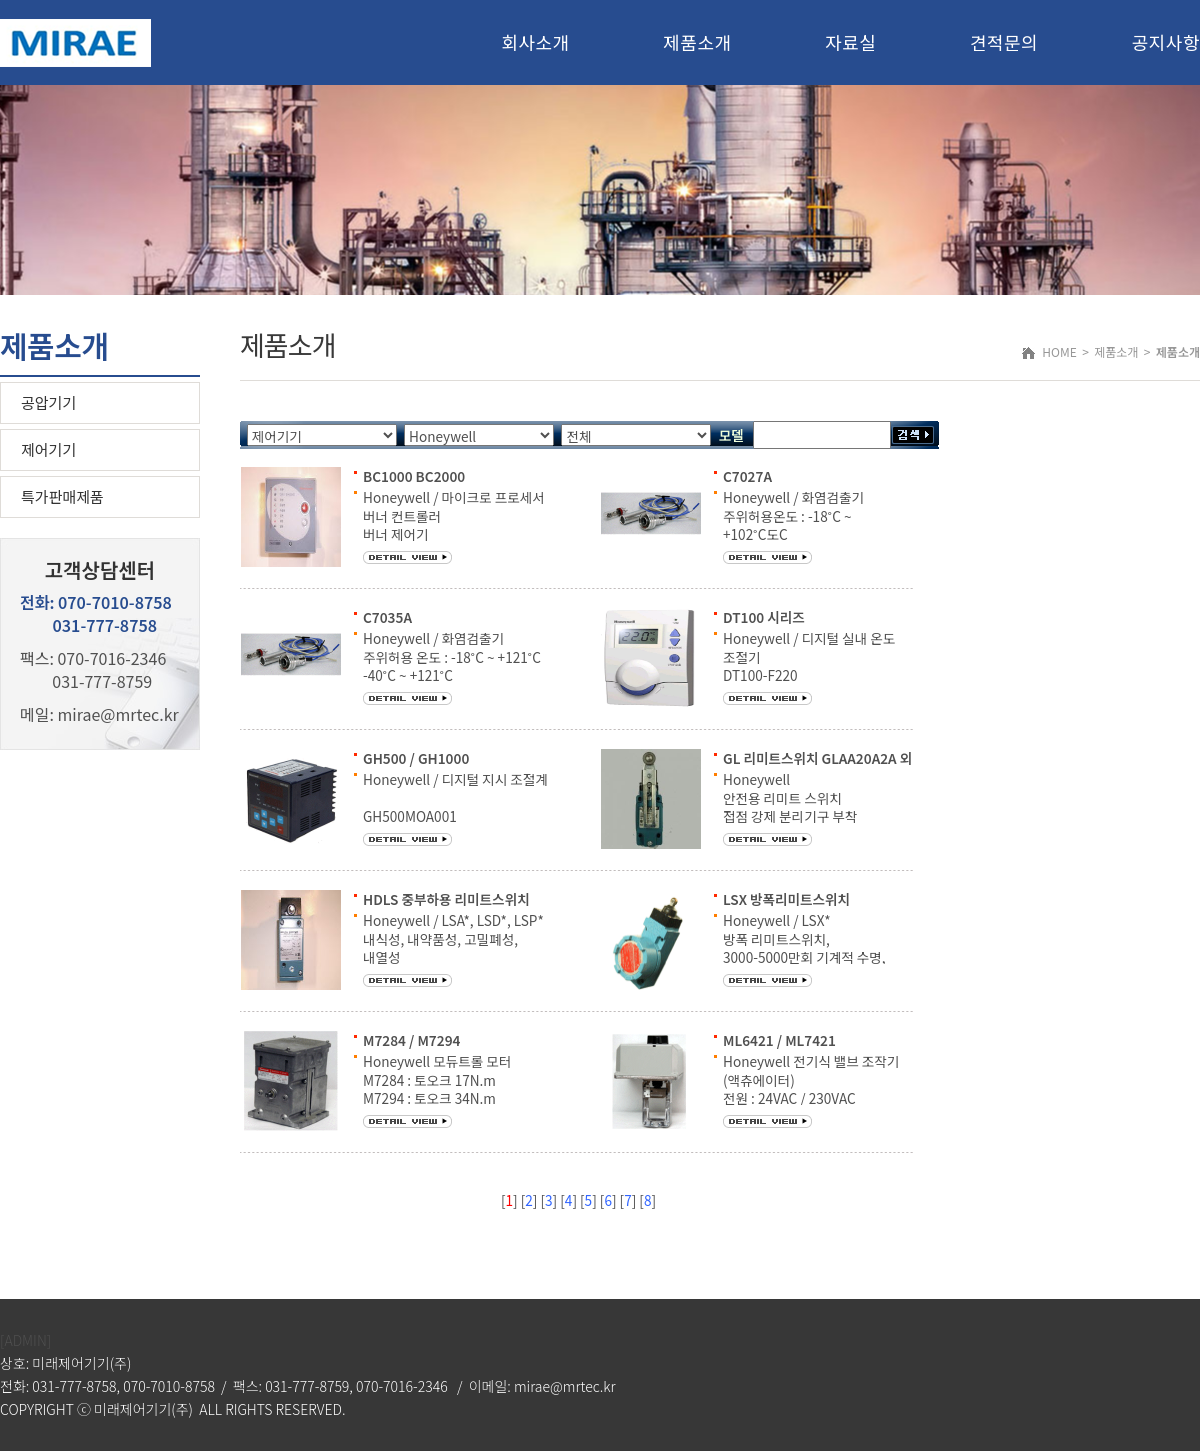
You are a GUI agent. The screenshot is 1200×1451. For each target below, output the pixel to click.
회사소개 (535, 42)
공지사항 (1166, 42)
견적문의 (1004, 42)
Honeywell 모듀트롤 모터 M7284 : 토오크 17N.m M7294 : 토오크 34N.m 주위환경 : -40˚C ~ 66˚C (437, 1088)
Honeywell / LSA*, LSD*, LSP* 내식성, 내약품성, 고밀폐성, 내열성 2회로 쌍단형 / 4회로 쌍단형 (453, 947)
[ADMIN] (25, 1340)
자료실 (850, 42)
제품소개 (697, 42)
